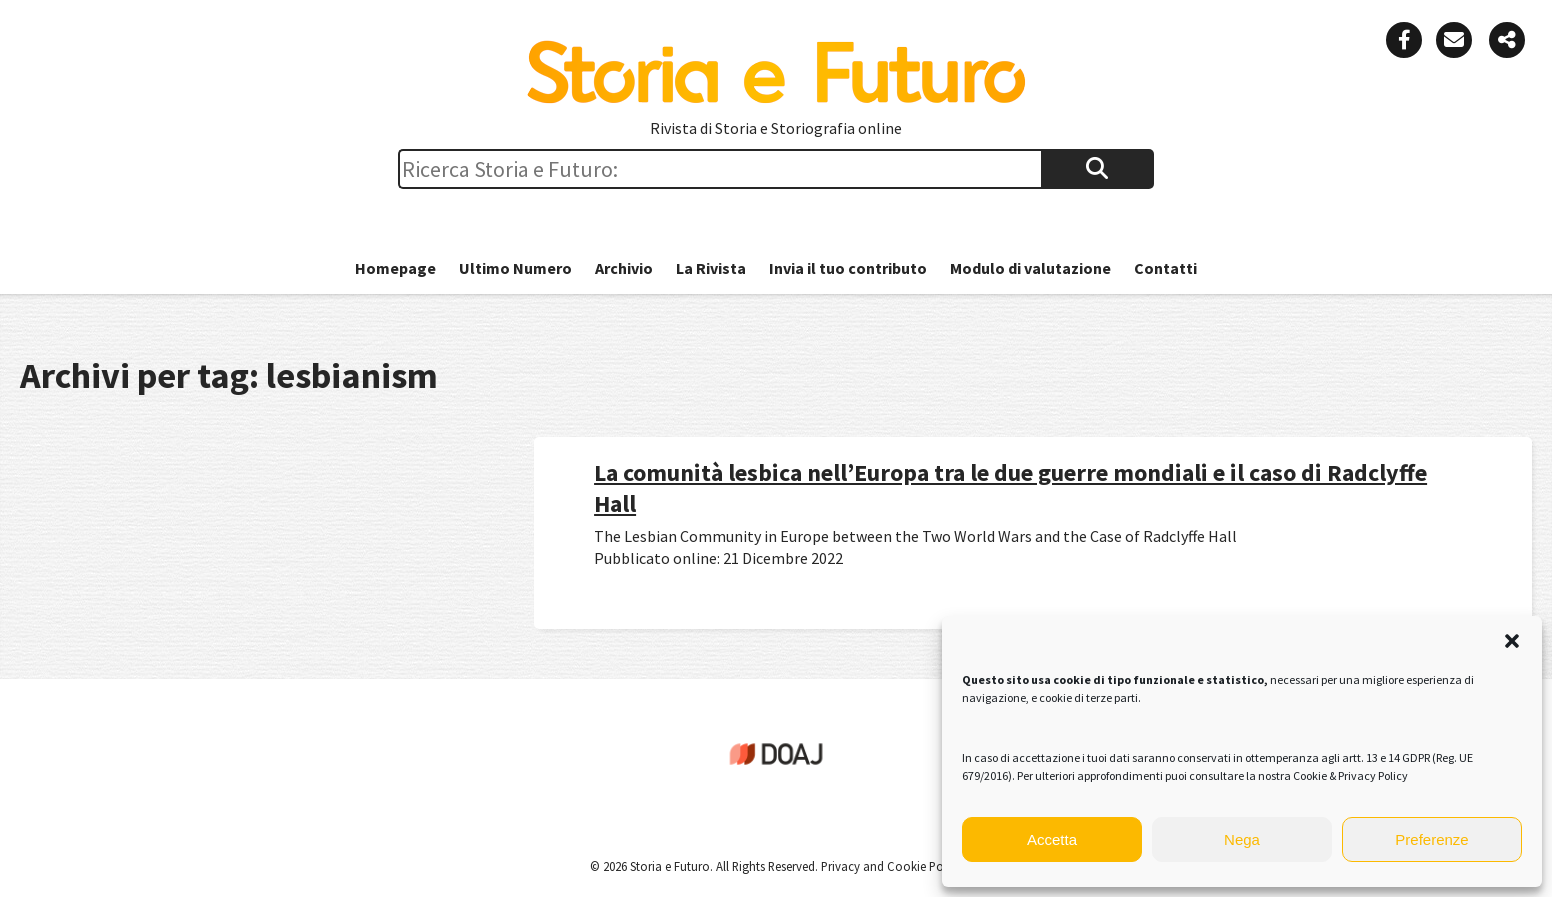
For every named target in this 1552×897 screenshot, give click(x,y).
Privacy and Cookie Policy (890, 866)
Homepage (395, 268)
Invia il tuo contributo (848, 268)
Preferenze (1431, 839)
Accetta (1052, 839)
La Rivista (711, 268)
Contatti (1165, 268)
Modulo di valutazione (1030, 268)
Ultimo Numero (515, 268)
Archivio (624, 268)
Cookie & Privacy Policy (1350, 775)
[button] (1512, 641)
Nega (1242, 839)
